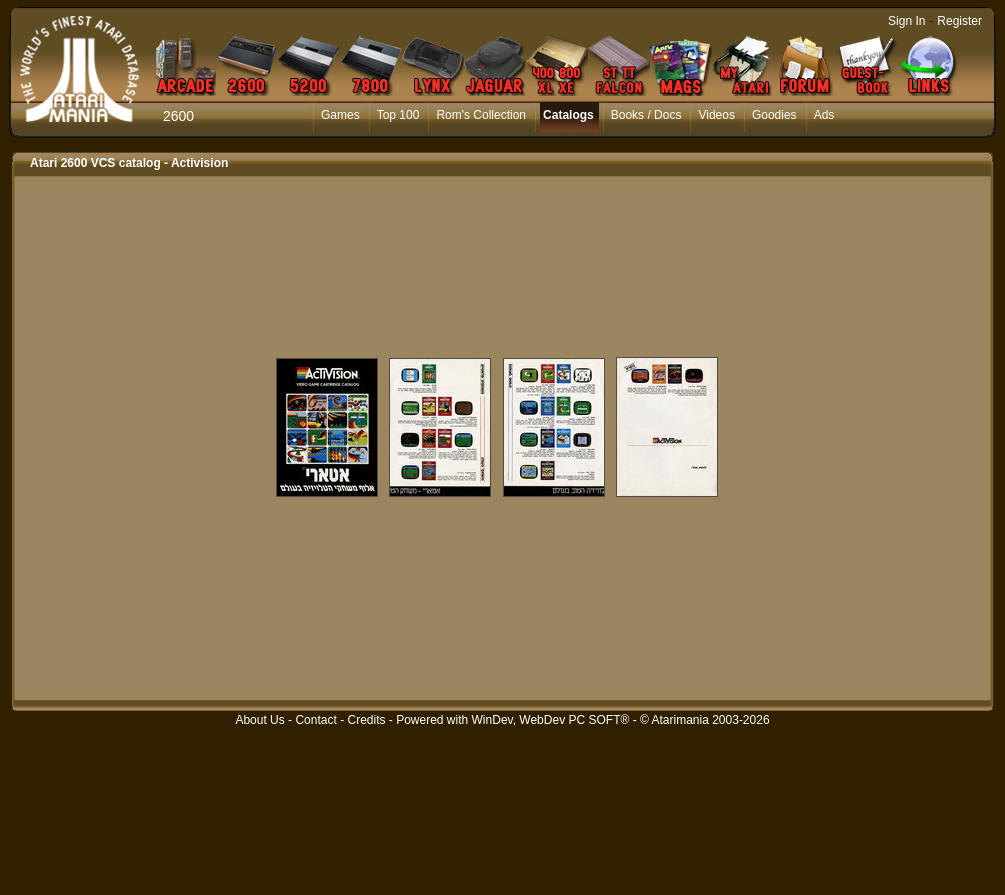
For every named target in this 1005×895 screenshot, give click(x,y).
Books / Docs (646, 115)
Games (340, 115)
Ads (824, 115)
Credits (366, 720)
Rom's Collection (481, 115)
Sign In (906, 21)
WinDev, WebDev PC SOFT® (551, 720)
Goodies (774, 115)
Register (959, 21)
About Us (259, 720)
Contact (315, 720)
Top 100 (398, 115)
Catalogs (568, 115)
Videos (716, 115)
